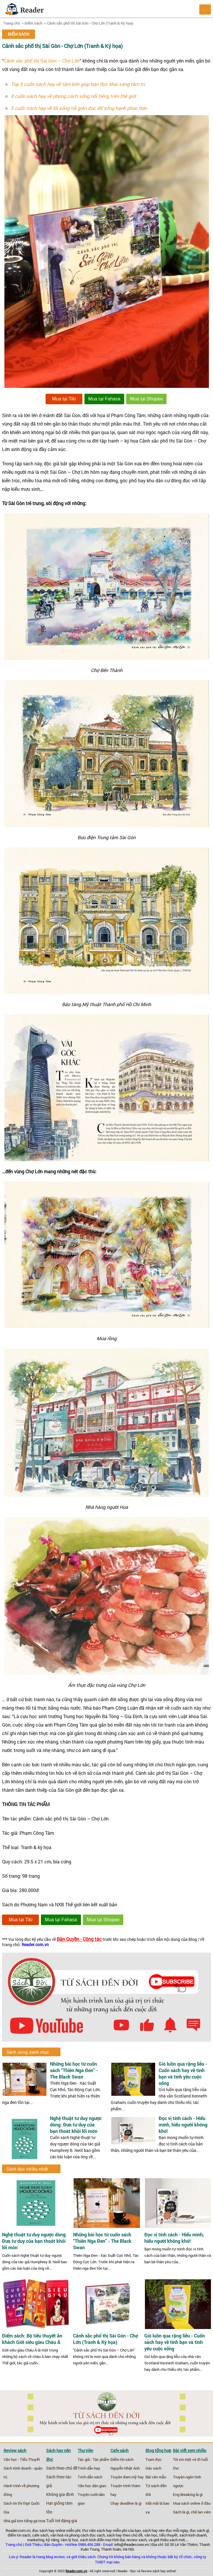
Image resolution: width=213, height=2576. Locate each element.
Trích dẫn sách (90, 2477)
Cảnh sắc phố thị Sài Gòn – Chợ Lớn (41, 61)
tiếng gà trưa (34, 2520)
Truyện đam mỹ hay (127, 2477)
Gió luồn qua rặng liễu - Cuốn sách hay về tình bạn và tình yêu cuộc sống (183, 2073)
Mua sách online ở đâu (191, 2503)
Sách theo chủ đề (61, 2468)
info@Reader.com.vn (131, 2544)
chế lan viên (201, 2512)
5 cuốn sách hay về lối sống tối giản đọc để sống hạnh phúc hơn (79, 108)
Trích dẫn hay (89, 2468)
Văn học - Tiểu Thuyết (22, 2459)
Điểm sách (33, 23)
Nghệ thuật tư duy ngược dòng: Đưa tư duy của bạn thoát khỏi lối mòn (76, 2124)
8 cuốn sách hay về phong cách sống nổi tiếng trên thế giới (73, 96)
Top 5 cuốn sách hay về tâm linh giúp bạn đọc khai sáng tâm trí (78, 84)
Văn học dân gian (92, 2485)
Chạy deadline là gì (125, 2503)
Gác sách (153, 2468)
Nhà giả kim (13, 2520)
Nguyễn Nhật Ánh (125, 2468)
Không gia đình (60, 2494)
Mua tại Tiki (64, 398)
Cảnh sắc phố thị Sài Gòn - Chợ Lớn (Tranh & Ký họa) (90, 23)
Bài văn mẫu (156, 2477)
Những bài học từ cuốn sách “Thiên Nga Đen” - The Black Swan (74, 2070)
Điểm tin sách (122, 2459)
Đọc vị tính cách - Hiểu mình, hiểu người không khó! (183, 2124)
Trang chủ (11, 23)
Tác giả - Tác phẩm (93, 2459)
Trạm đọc (154, 2459)
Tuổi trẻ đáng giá (61, 2520)
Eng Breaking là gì (187, 2494)
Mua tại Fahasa (104, 398)
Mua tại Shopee (146, 398)
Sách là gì (181, 2512)
